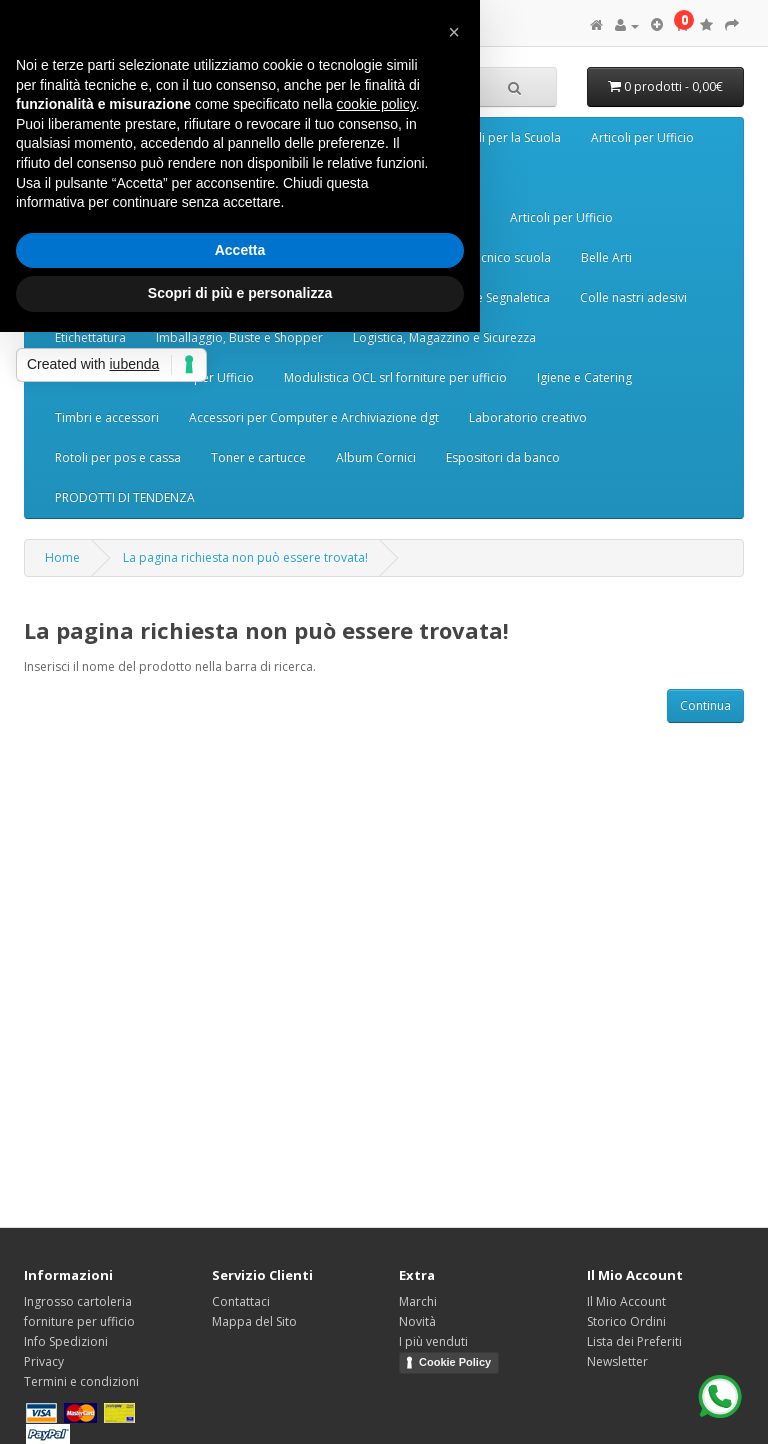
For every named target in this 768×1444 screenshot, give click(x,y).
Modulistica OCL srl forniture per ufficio (395, 377)
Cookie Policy (455, 1362)
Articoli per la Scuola (503, 137)
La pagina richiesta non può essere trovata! (245, 557)
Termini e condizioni (81, 1381)
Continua (705, 705)
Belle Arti (606, 257)
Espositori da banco (503, 457)
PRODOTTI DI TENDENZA (125, 497)
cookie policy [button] (376, 104)
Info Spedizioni (66, 1341)
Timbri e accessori (107, 417)
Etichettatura (90, 337)
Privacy (44, 1361)
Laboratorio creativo (528, 417)
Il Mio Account (626, 1301)
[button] (454, 32)
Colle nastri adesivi (633, 297)
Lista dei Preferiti (634, 1341)
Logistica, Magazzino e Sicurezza (444, 337)
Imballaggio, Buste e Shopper (239, 337)
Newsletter (617, 1361)
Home (62, 557)
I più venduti (433, 1341)
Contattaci (241, 1301)
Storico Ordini (626, 1321)
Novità (417, 1321)
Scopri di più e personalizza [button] (240, 293)
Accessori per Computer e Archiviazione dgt (314, 417)
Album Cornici (376, 457)
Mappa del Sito (254, 1321)
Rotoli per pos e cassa (118, 457)
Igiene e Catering (584, 377)
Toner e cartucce (258, 457)
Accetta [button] (240, 250)
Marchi (418, 1301)
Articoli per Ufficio (642, 137)
